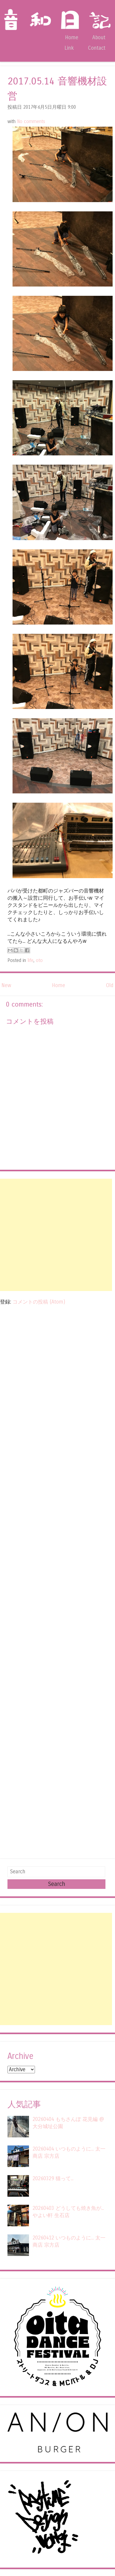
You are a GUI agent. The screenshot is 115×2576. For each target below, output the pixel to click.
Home (71, 37)
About (98, 37)
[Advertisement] (56, 1235)
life (30, 960)
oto (39, 960)
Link (69, 48)
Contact (96, 48)
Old (110, 985)
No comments (31, 121)
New (6, 985)
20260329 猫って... (53, 2178)
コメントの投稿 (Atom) (39, 1302)
